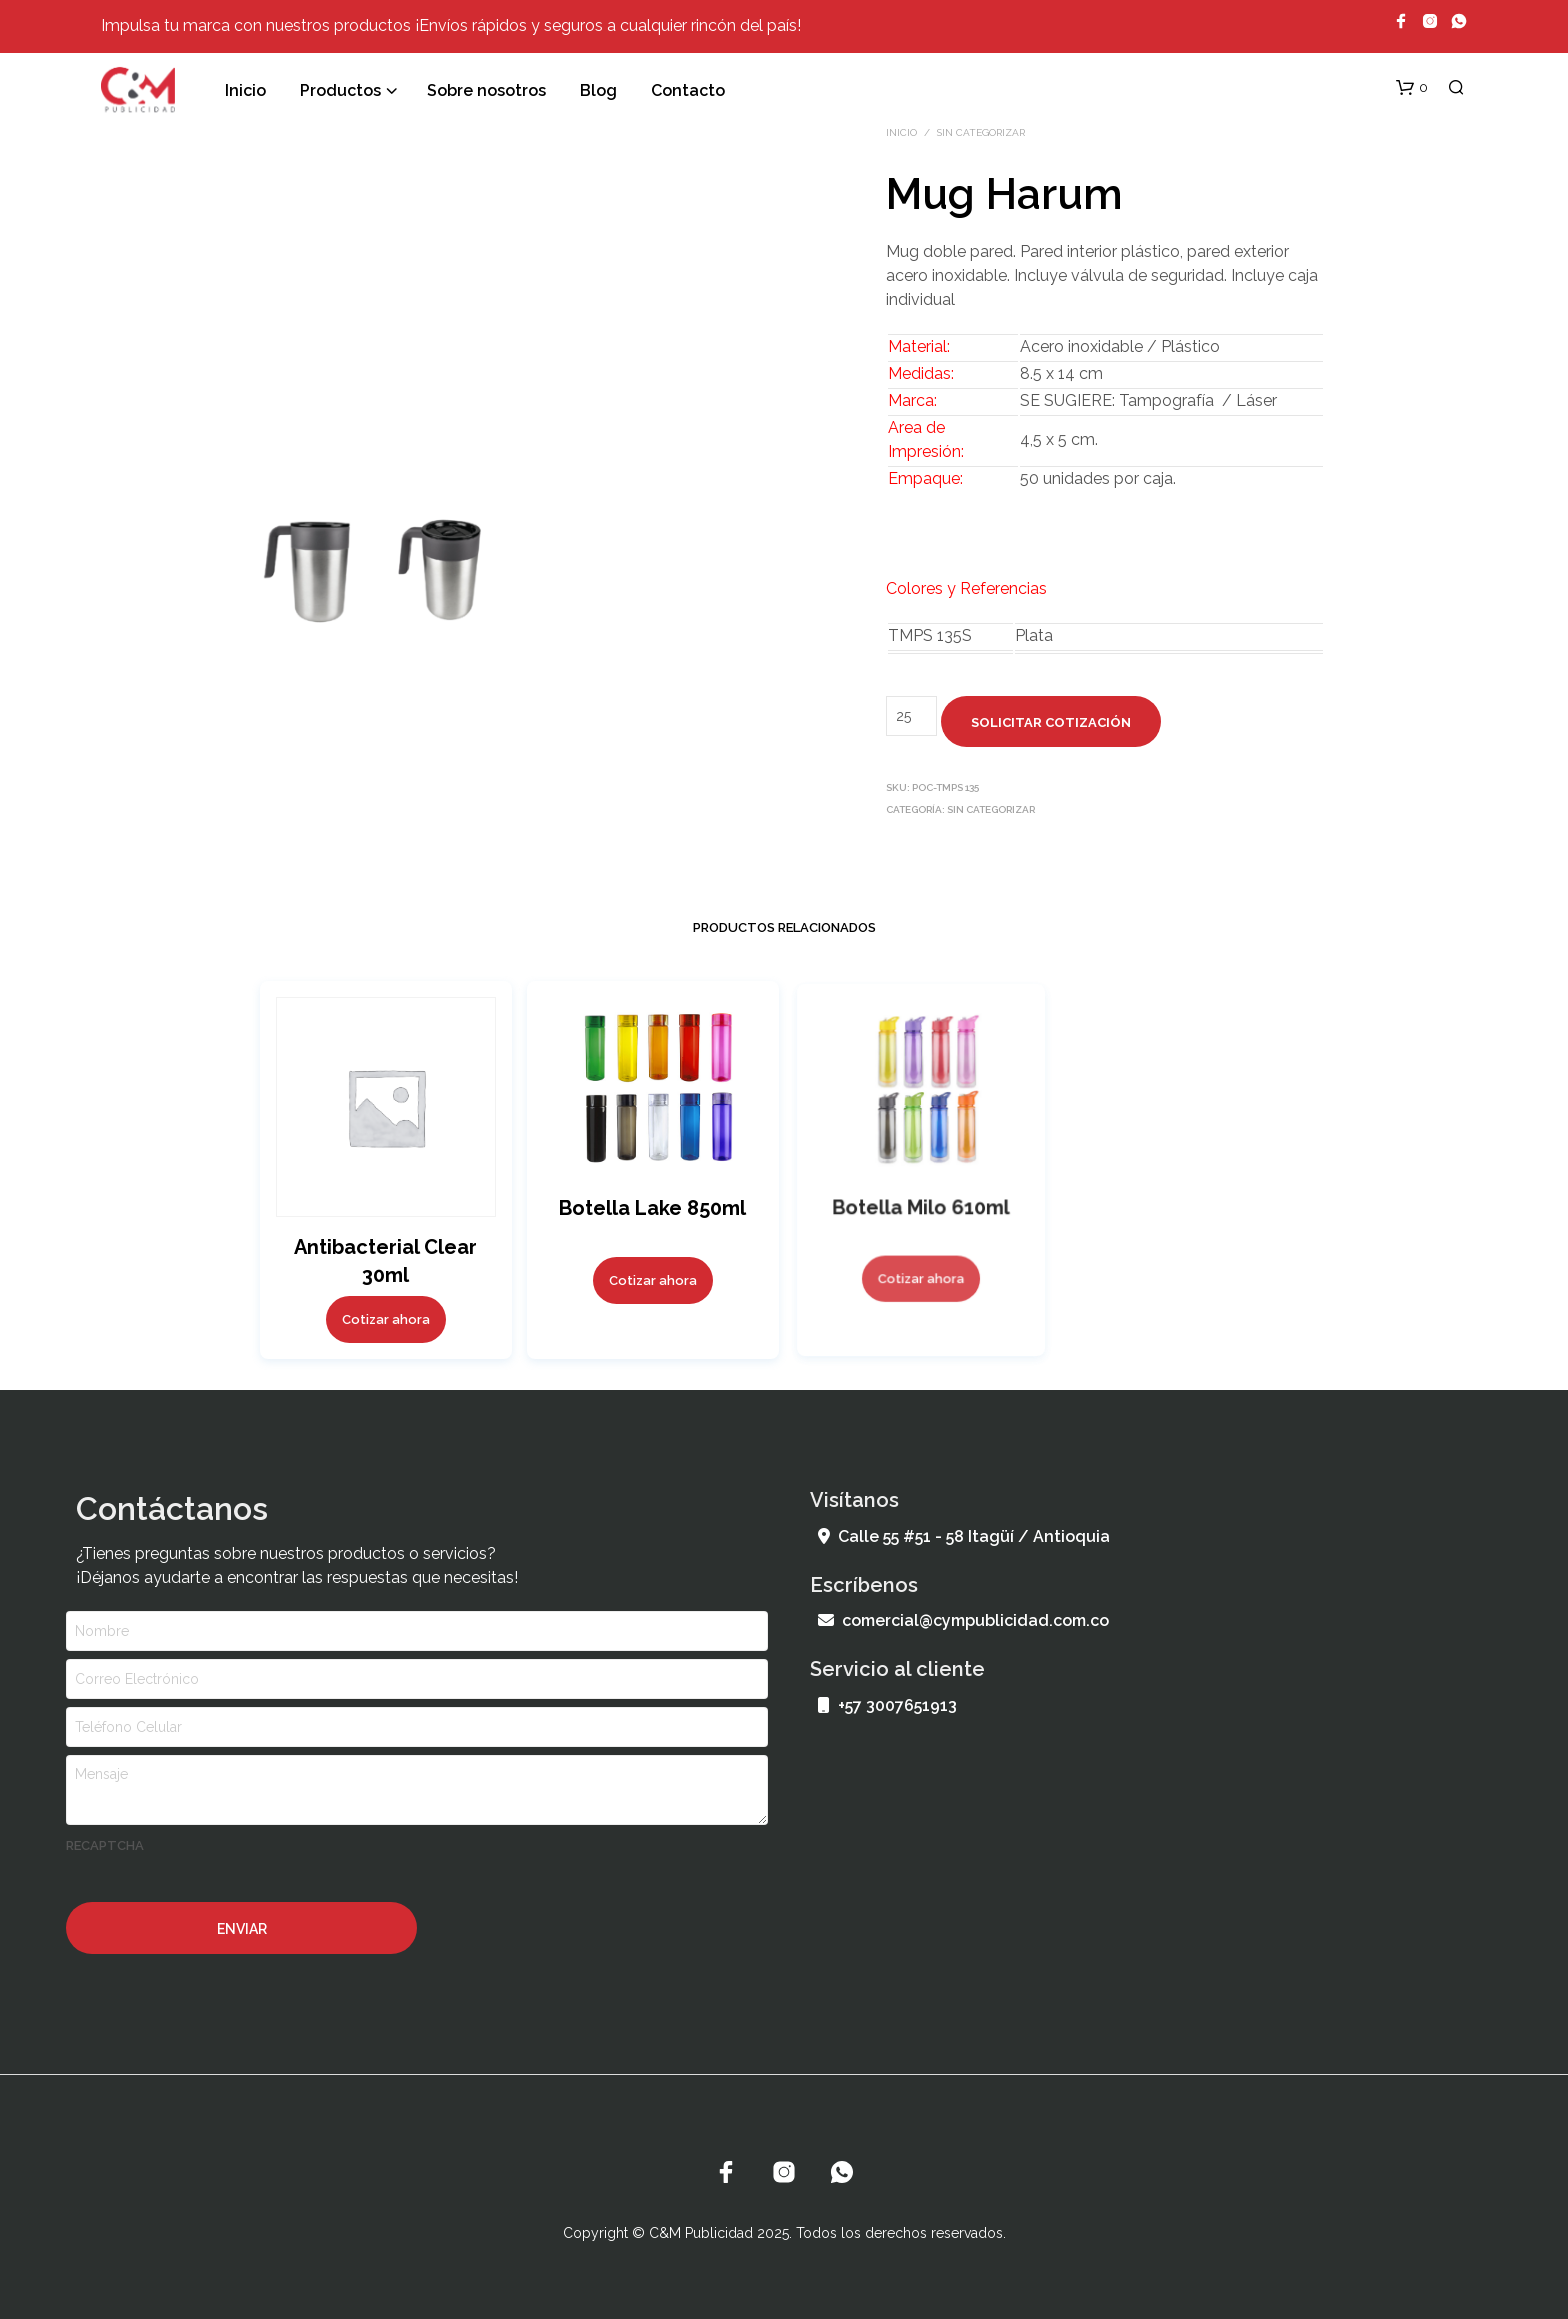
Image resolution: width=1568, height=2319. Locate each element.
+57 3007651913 (887, 1705)
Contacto (688, 90)
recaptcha (105, 1845)
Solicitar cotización (1051, 722)
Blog (598, 90)
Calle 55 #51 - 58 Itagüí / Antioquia (964, 1536)
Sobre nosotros (486, 90)
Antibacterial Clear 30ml (385, 1260)
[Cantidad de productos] (911, 716)
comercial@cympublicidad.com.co (963, 1620)
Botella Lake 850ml (653, 1205)
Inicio (245, 90)
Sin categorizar (981, 132)
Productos (340, 90)
